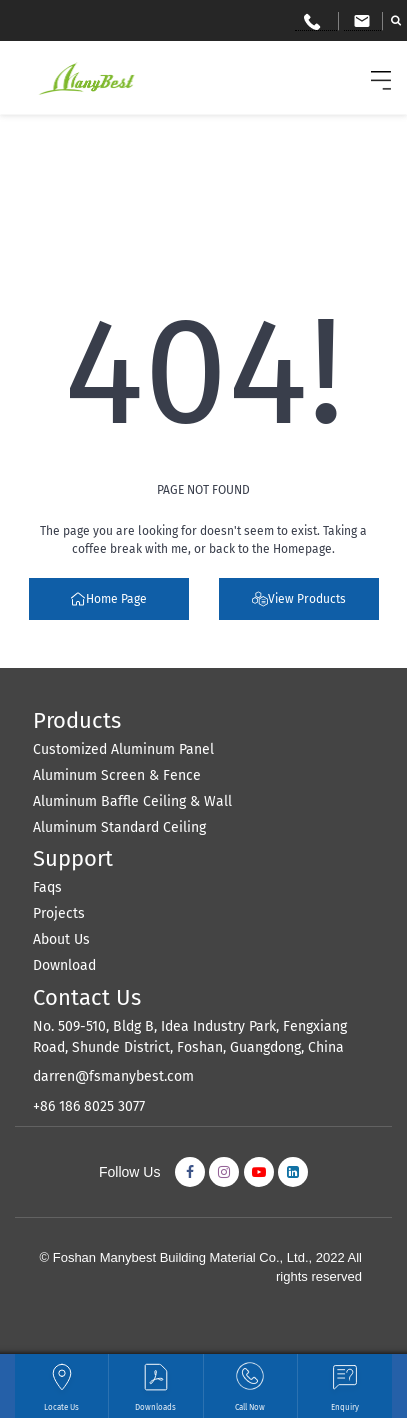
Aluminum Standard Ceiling (119, 827)
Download (64, 965)
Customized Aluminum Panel (123, 749)
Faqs (47, 887)
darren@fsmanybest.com (113, 1076)
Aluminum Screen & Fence (117, 775)
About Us (61, 939)
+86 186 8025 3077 (89, 1106)
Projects (59, 913)
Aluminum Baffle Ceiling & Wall (132, 801)
